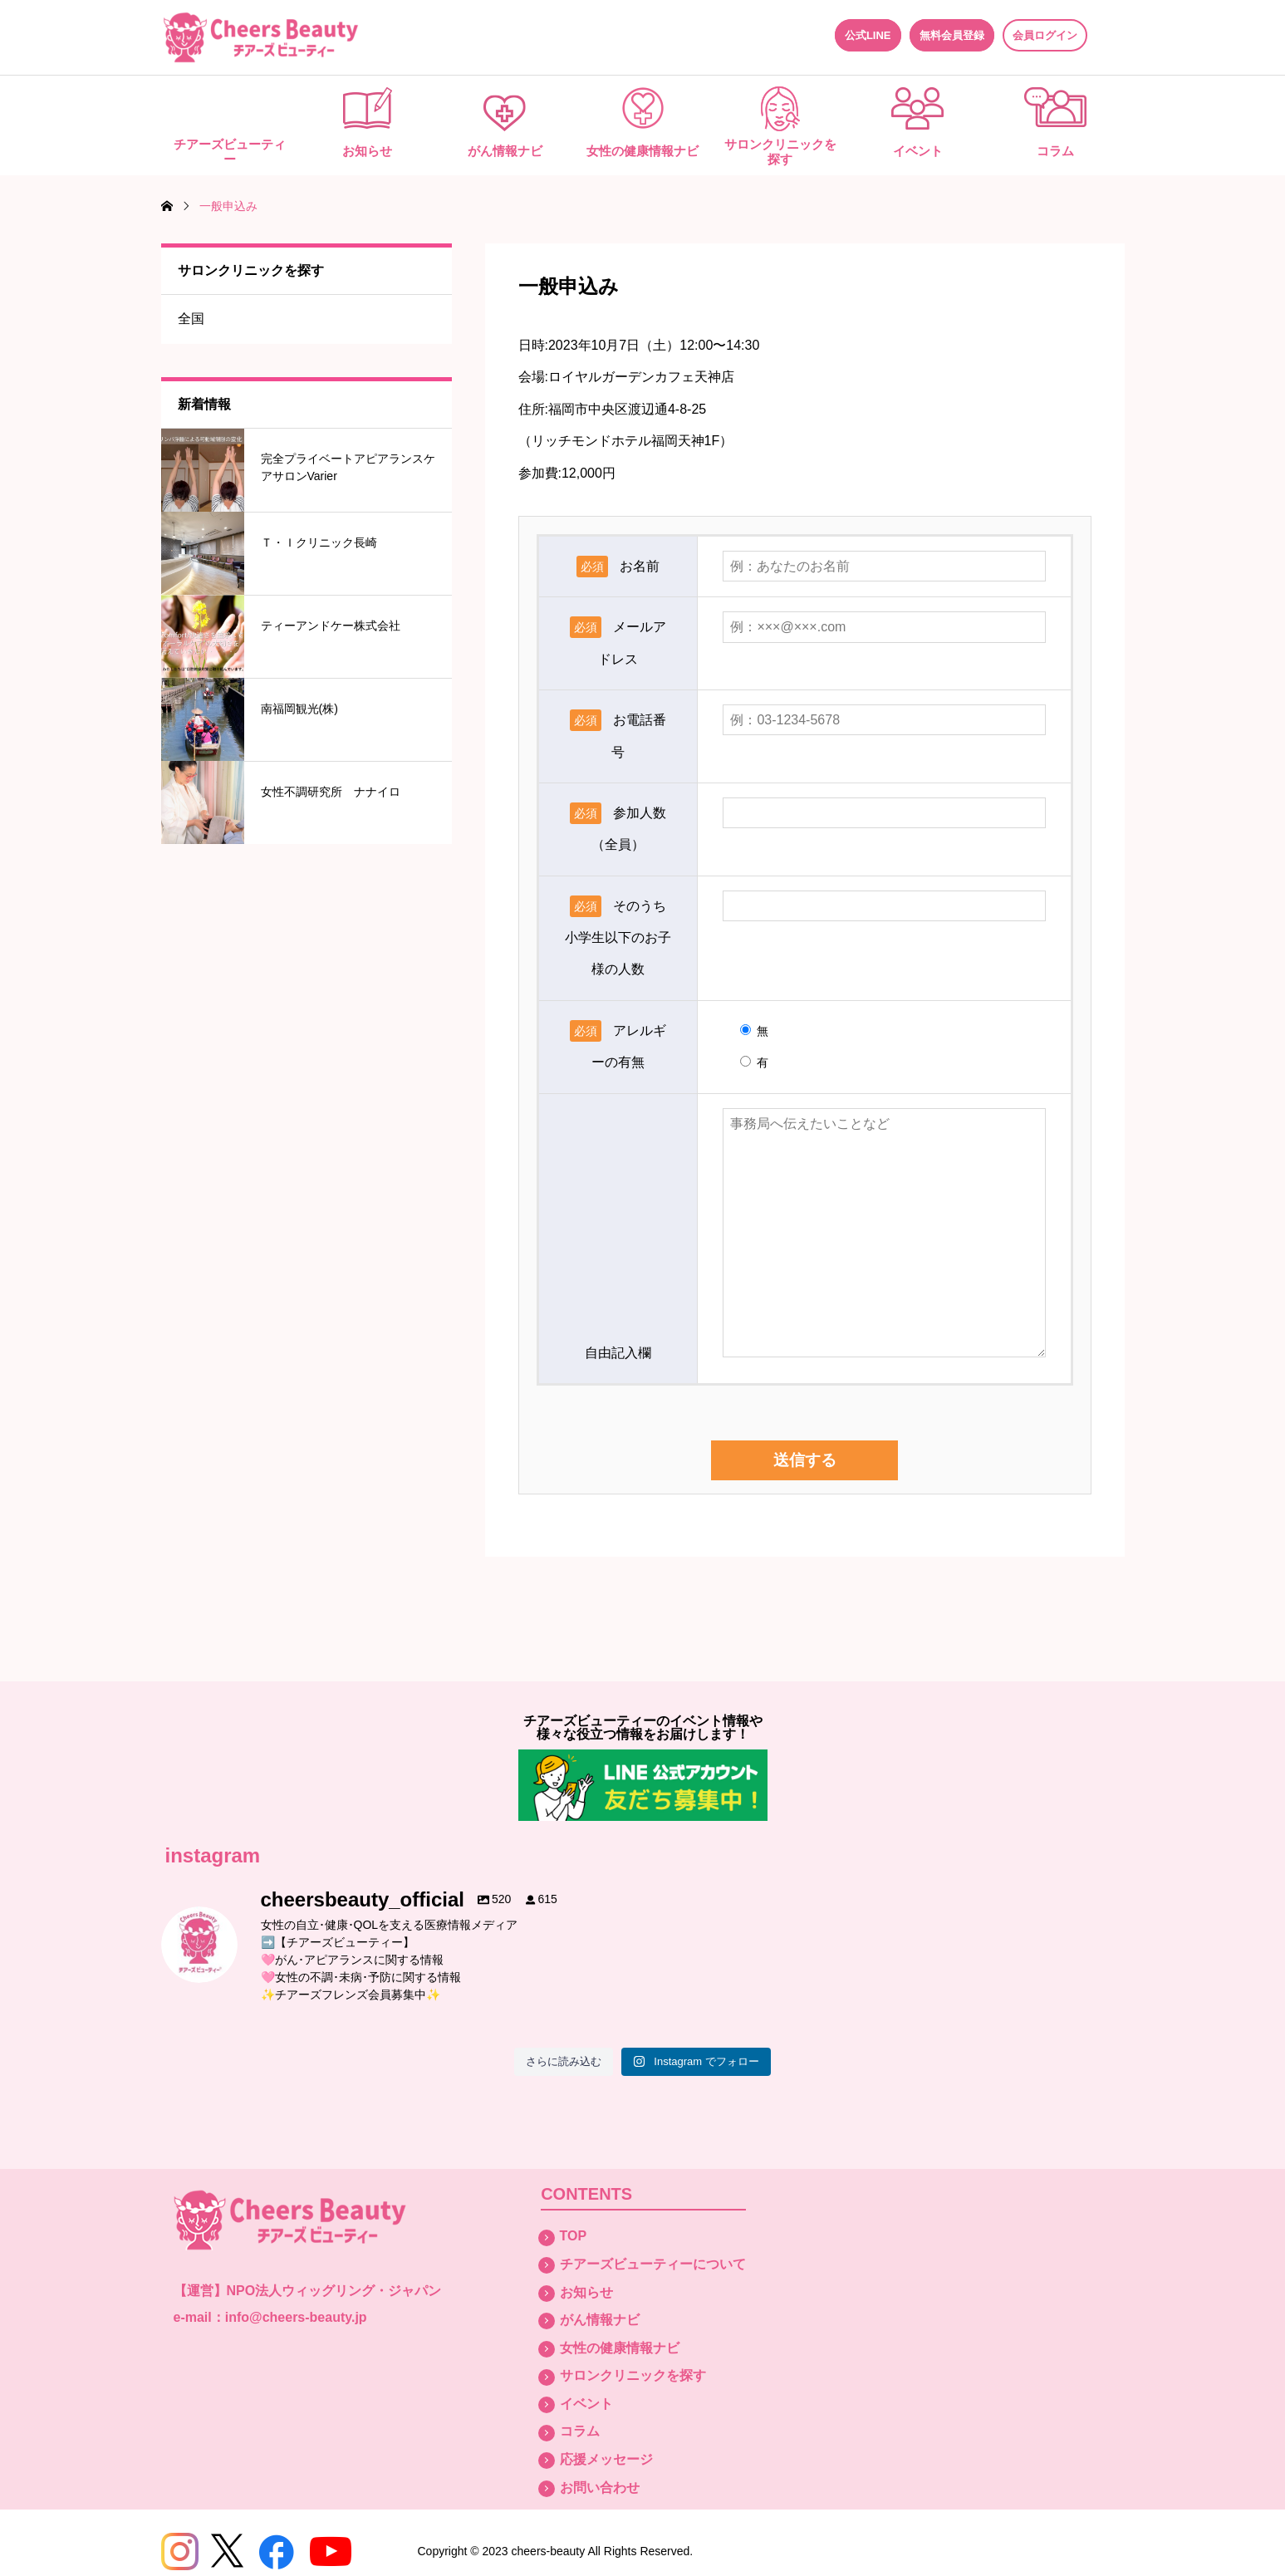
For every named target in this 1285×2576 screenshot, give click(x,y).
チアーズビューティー (230, 151)
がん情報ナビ (505, 151)
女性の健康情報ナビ (642, 151)
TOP (573, 2236)
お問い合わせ (600, 2487)
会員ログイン (1045, 35)
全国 (191, 319)
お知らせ (367, 151)
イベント (918, 151)
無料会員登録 (952, 35)
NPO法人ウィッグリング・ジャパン (334, 2291)
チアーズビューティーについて (653, 2264)
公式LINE (868, 35)
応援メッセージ (606, 2459)
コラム (1055, 151)
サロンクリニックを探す (780, 151)
